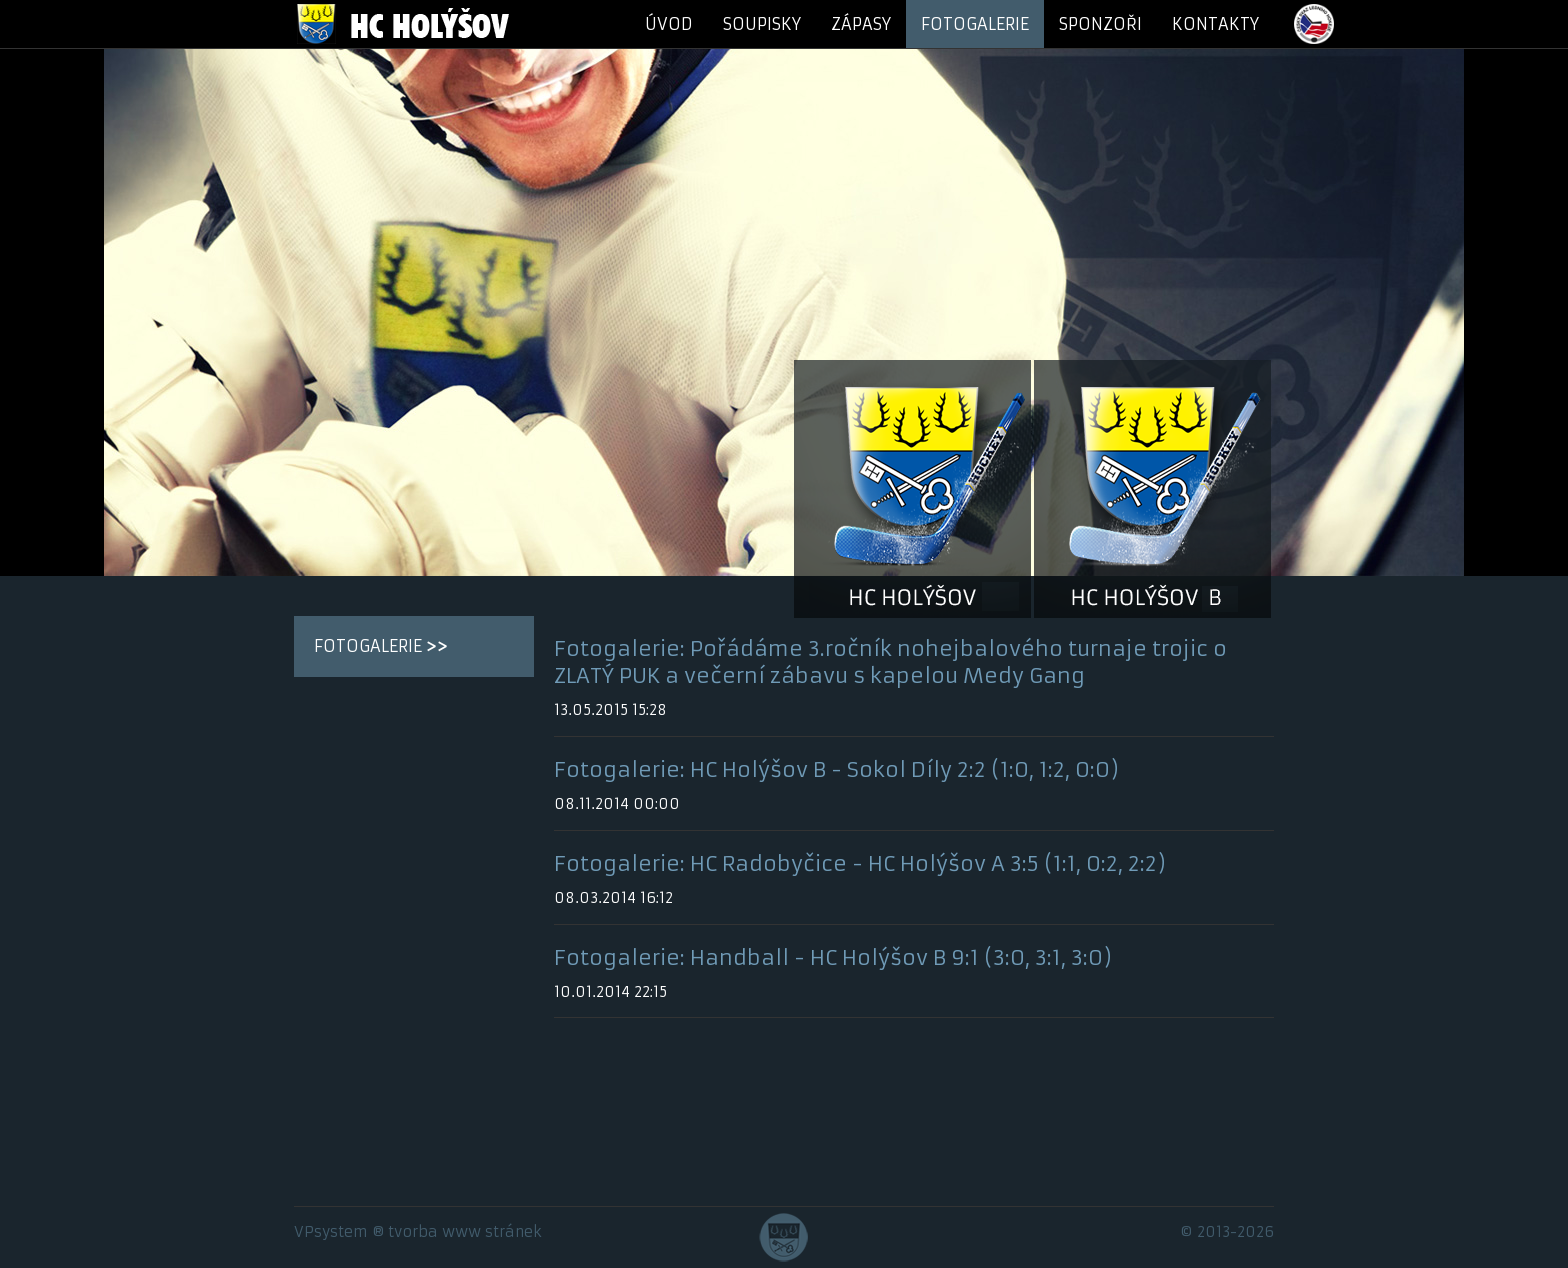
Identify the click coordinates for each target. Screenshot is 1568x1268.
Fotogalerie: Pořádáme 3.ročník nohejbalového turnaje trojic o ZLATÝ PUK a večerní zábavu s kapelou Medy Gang (890, 662)
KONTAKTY (1215, 24)
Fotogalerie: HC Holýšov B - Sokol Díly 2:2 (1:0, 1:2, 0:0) (836, 770)
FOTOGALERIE (975, 24)
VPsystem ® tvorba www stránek (418, 1232)
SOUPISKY (762, 24)
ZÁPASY (861, 24)
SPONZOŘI (1100, 24)
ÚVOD (669, 24)
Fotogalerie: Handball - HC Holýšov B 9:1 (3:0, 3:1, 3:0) (833, 958)
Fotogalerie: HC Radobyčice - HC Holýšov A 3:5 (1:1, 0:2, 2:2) (860, 864)
